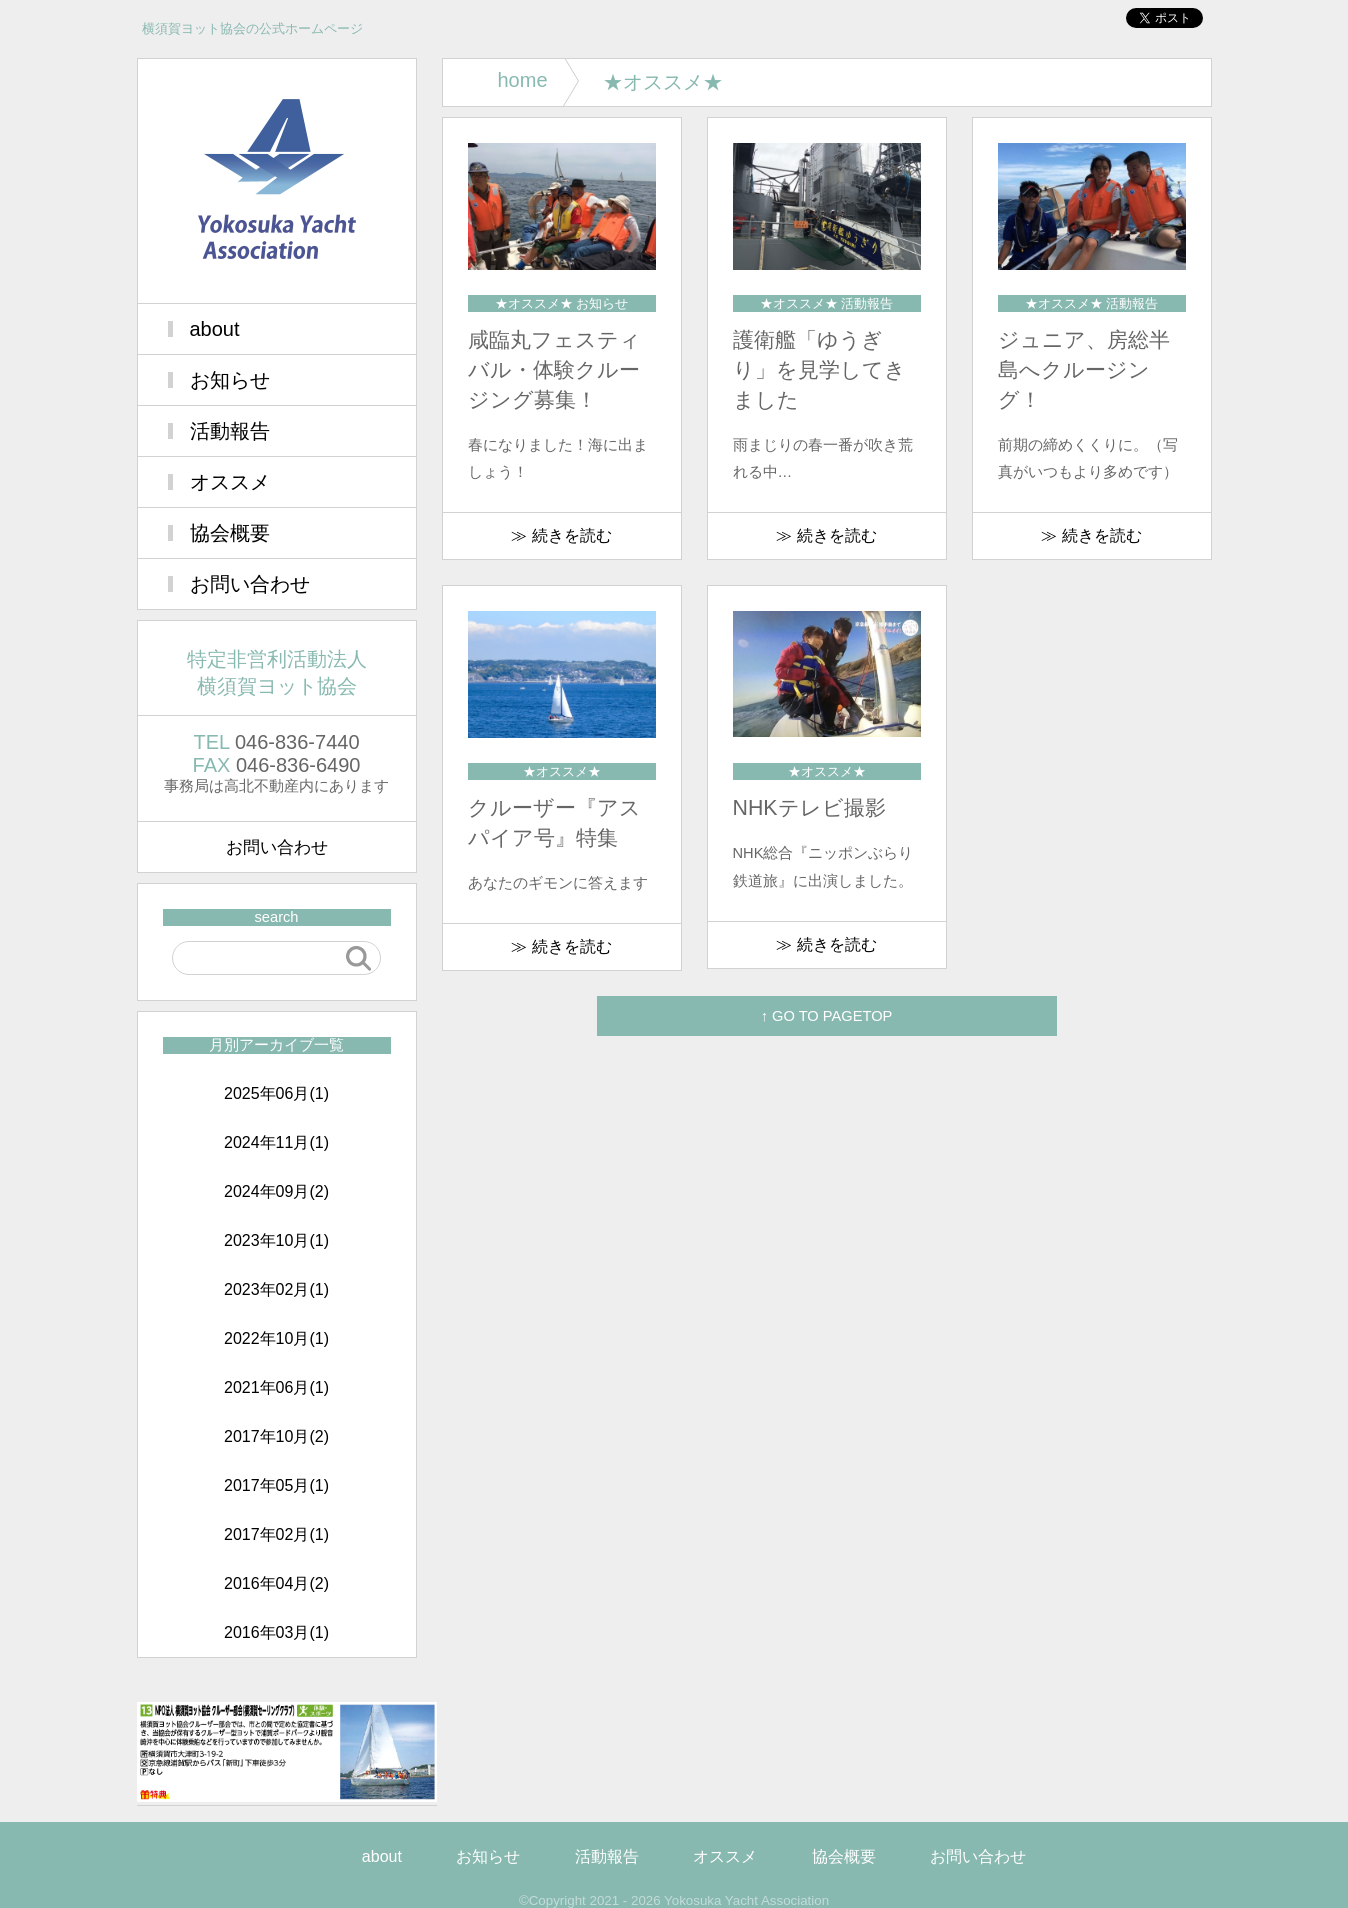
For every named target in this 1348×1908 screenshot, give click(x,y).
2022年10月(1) (276, 1338)
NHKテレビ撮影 (809, 808)
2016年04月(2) (276, 1583)
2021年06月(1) (276, 1387)
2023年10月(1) (276, 1240)
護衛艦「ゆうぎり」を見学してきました (819, 370)
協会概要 (230, 533)
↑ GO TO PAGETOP (827, 1016)
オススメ (230, 482)
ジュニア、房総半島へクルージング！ (1084, 370)
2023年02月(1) (276, 1289)
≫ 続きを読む (561, 535)
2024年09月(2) (276, 1191)
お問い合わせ (250, 584)
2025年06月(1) (276, 1093)
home (523, 80)
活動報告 (230, 431)
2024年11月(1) (276, 1142)
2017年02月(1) (276, 1534)
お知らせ (230, 380)
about (215, 329)
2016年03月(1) (276, 1632)
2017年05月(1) (276, 1485)
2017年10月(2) (276, 1436)
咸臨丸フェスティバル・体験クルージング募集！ (554, 370)
